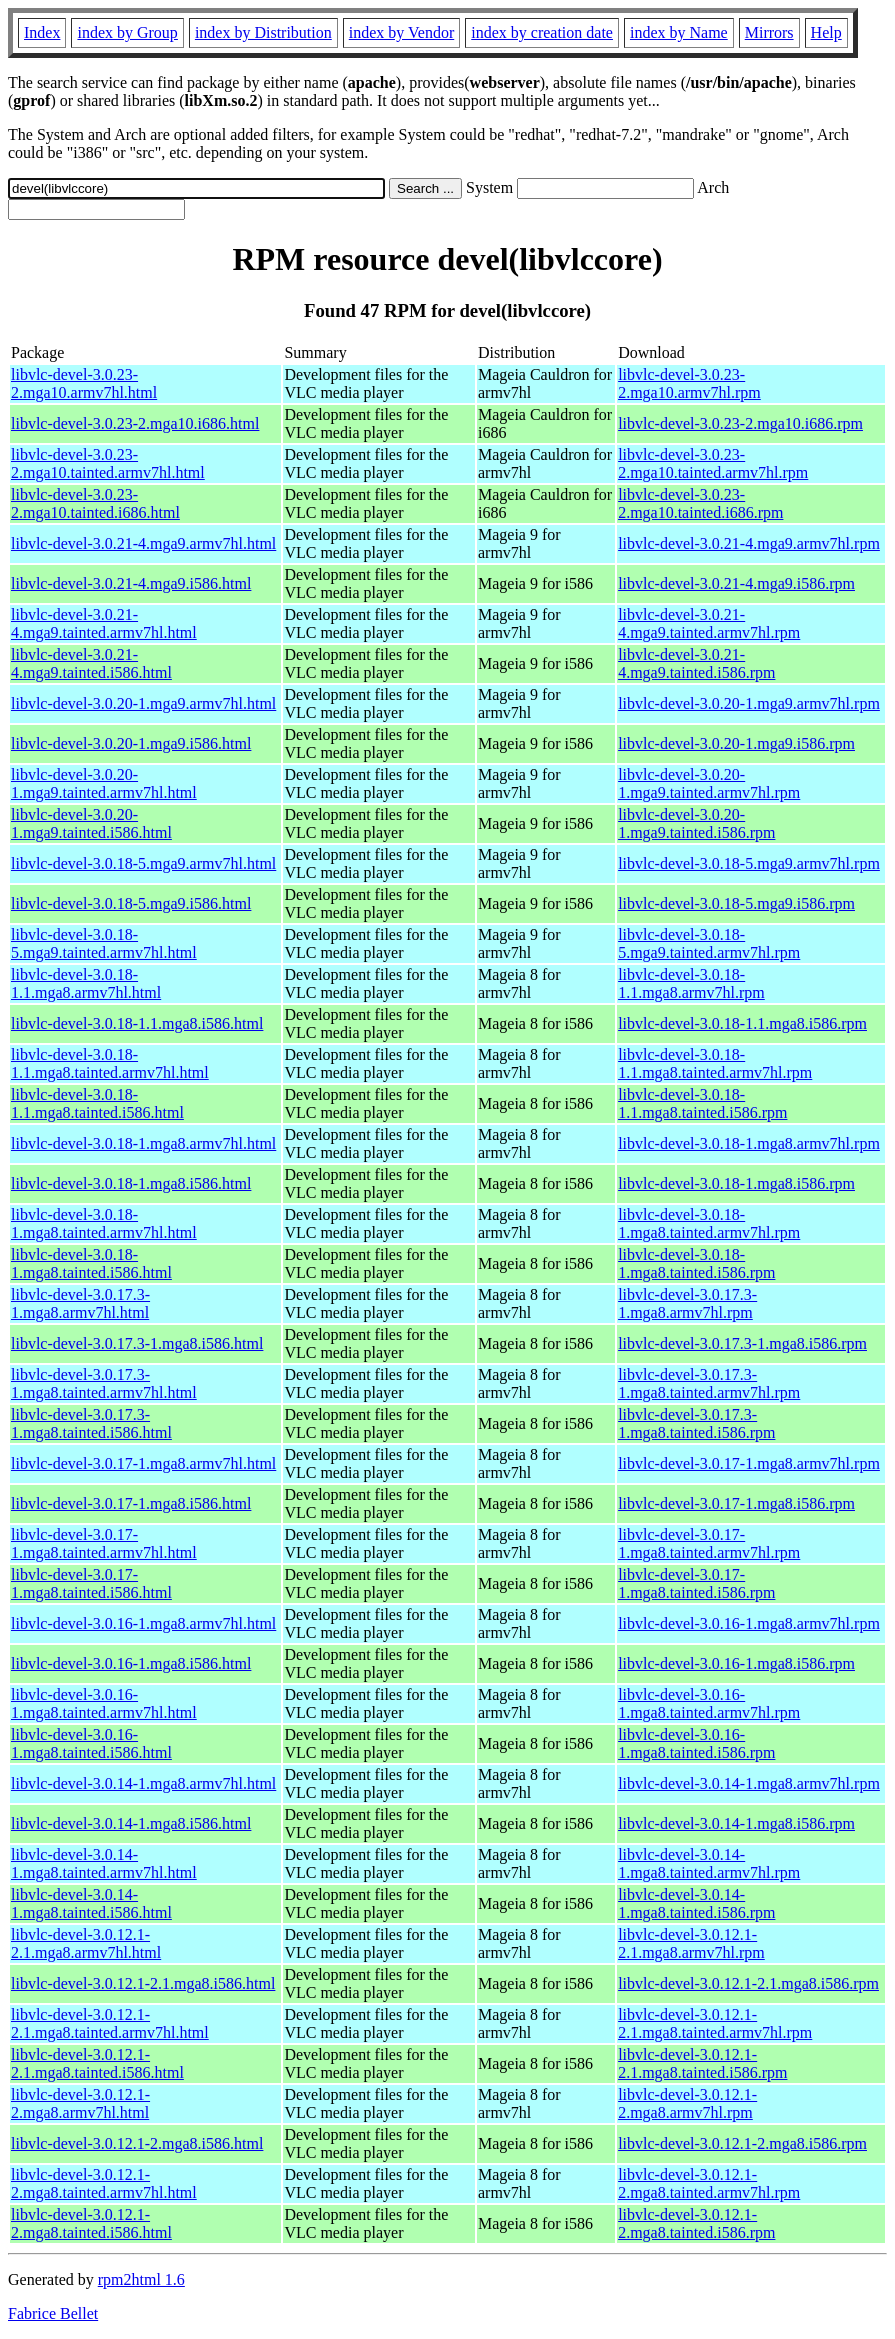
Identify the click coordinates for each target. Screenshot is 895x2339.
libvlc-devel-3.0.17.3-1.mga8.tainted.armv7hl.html (104, 1383)
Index (42, 32)
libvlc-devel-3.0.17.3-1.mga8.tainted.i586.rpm (696, 1423)
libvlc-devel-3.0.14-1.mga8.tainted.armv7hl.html (104, 1863)
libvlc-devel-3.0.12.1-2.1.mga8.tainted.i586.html (97, 2063)
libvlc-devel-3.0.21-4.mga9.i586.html (131, 583)
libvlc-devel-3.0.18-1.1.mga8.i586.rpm (742, 1023)
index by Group (127, 32)
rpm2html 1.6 (141, 2279)
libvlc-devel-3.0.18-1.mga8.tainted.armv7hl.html (104, 1223)
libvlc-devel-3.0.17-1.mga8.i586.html (131, 1503)
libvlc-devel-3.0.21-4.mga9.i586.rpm (736, 583)
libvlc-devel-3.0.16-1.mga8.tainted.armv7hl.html (104, 1703)
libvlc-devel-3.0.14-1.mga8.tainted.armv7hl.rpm (709, 1863)
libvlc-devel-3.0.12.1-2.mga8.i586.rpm (742, 2143)
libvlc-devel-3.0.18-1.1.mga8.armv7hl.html (86, 983)
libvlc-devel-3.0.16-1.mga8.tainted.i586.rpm (696, 1743)
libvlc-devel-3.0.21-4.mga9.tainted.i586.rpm (696, 663)
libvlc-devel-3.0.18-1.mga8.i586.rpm (736, 1183)
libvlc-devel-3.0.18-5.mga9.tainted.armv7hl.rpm (709, 943)
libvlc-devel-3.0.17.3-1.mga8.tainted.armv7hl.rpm (709, 1383)
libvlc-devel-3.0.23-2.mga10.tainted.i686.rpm (700, 503)
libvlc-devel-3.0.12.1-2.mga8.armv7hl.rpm (687, 2103)
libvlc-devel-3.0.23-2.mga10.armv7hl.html (84, 383)
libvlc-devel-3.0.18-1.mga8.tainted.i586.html (91, 1263)
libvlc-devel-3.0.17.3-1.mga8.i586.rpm (742, 1343)
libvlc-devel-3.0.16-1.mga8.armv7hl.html (143, 1623)
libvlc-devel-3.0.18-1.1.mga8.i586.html (137, 1023)
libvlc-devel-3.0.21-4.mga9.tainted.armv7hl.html (104, 623)
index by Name (679, 32)
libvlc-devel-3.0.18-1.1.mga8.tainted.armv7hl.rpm (715, 1063)
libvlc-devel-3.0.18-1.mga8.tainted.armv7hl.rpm (709, 1223)
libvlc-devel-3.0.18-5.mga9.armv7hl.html (143, 863)
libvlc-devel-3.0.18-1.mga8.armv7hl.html (143, 1143)
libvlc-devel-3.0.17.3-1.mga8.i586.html (137, 1343)
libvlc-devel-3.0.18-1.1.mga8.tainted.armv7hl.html (110, 1063)
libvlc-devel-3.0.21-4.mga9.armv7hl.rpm (749, 543)
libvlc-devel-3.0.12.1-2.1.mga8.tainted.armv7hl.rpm (715, 2023)
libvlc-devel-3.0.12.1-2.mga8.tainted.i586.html (91, 2223)
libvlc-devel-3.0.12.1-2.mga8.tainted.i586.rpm (696, 2223)
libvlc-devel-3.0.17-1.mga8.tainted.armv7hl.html (104, 1543)
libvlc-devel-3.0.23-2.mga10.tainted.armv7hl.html (108, 463)
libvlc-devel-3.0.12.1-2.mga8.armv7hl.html (80, 2103)
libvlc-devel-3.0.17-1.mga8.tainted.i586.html (91, 1583)
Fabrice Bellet (53, 2313)
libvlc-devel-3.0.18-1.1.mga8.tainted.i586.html (97, 1103)
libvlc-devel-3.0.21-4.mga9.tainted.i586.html (91, 663)
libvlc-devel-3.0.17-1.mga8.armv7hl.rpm (749, 1463)
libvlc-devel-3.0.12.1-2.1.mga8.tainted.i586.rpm (702, 2063)
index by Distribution (263, 32)
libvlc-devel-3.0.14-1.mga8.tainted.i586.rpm (696, 1903)
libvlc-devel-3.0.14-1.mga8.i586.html (131, 1823)
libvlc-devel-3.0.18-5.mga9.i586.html (131, 903)
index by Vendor (401, 32)
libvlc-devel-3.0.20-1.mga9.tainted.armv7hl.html (104, 783)
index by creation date (542, 32)
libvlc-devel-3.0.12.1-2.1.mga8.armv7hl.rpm (691, 1943)
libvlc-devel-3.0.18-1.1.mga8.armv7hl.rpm (691, 983)
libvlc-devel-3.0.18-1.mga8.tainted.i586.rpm (696, 1263)
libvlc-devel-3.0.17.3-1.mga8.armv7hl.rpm (687, 1303)
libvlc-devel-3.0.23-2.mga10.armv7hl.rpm (689, 383)
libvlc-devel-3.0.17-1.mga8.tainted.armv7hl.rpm (709, 1543)
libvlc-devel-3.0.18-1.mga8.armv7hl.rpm (749, 1143)
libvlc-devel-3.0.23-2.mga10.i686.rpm (740, 423)
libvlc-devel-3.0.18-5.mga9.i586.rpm (736, 903)
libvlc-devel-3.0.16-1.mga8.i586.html (131, 1663)
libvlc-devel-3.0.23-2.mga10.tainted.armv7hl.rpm (713, 463)
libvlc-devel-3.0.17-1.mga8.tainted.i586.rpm (696, 1583)
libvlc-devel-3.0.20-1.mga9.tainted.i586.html (91, 823)
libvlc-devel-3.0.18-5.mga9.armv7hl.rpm (749, 863)
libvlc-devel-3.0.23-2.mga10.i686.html (135, 423)
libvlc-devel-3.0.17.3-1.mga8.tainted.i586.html (91, 1423)
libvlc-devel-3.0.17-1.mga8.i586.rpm (736, 1503)
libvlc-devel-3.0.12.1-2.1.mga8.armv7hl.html (86, 1943)
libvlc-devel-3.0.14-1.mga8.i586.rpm (736, 1823)
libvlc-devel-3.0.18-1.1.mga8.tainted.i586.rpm (702, 1103)
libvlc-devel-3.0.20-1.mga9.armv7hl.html (143, 703)
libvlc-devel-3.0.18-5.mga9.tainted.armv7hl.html (104, 943)
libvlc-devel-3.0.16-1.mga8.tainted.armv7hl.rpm (709, 1703)
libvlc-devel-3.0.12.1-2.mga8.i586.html (137, 2143)
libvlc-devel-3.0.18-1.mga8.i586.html (131, 1183)
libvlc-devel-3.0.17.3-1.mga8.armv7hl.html (80, 1303)
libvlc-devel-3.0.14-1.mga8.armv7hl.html (143, 1783)
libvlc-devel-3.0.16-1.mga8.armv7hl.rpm (749, 1623)
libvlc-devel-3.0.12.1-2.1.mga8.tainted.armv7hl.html (110, 2023)
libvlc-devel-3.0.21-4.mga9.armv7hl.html (143, 543)
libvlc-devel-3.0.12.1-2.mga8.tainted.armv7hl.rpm (709, 2183)
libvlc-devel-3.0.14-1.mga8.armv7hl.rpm (749, 1783)
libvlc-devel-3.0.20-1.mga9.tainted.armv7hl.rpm (709, 783)
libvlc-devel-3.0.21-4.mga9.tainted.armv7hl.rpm (709, 623)
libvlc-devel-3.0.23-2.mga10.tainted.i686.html (95, 503)
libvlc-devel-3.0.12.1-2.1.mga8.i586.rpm (748, 1983)
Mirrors (769, 32)
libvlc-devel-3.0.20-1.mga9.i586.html (131, 743)
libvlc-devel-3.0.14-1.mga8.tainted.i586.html (91, 1903)
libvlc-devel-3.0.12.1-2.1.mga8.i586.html (143, 1983)
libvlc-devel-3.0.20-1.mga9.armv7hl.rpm (749, 703)
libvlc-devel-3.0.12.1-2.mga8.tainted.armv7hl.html (104, 2183)
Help (826, 32)
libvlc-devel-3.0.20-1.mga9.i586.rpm (736, 743)
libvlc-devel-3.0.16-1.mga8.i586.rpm (736, 1663)
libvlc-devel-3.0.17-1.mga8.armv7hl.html (143, 1463)
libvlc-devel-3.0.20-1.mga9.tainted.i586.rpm (696, 823)
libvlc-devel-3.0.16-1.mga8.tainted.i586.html (91, 1743)
